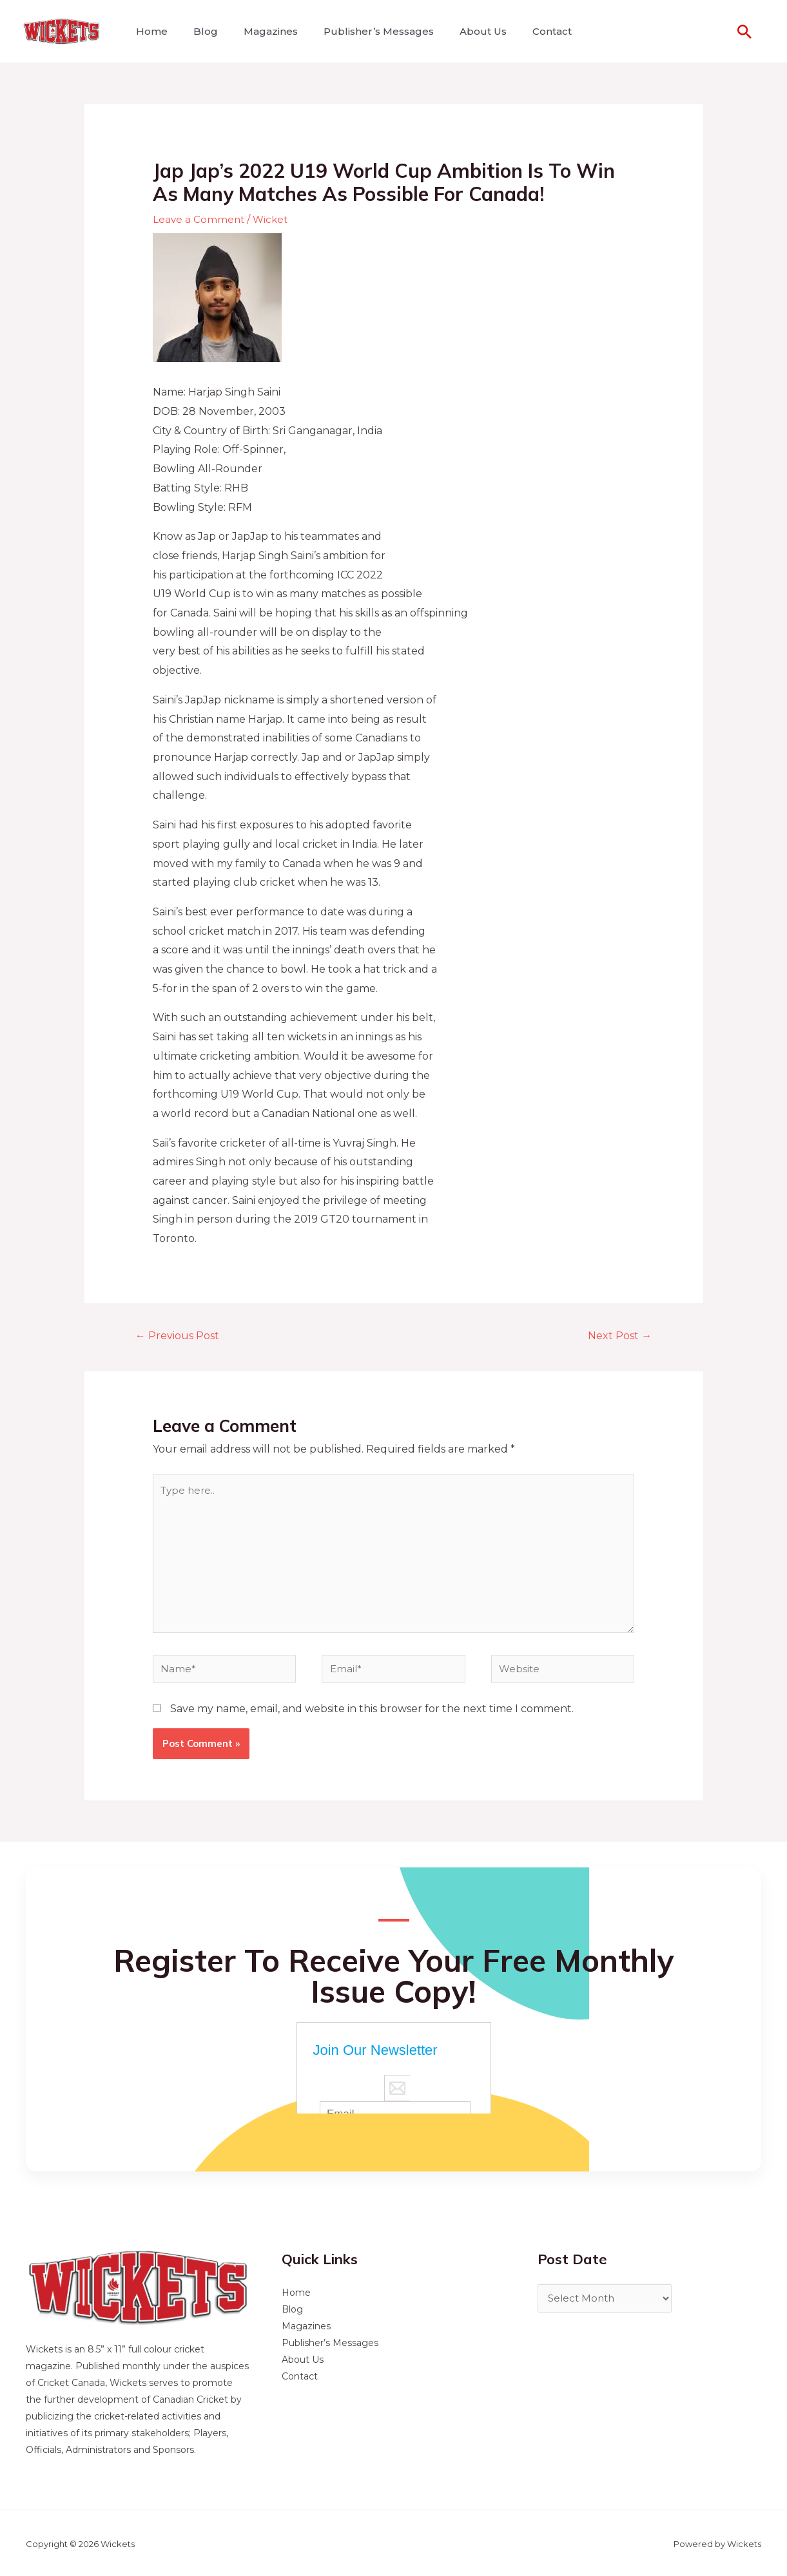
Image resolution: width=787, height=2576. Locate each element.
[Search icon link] (744, 31)
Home (149, 31)
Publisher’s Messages (361, 31)
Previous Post (181, 1336)
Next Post (617, 1336)
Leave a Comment (199, 219)
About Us (459, 31)
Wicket (273, 219)
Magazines (258, 31)
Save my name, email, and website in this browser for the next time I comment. (372, 1723)
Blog (198, 31)
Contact (523, 31)
